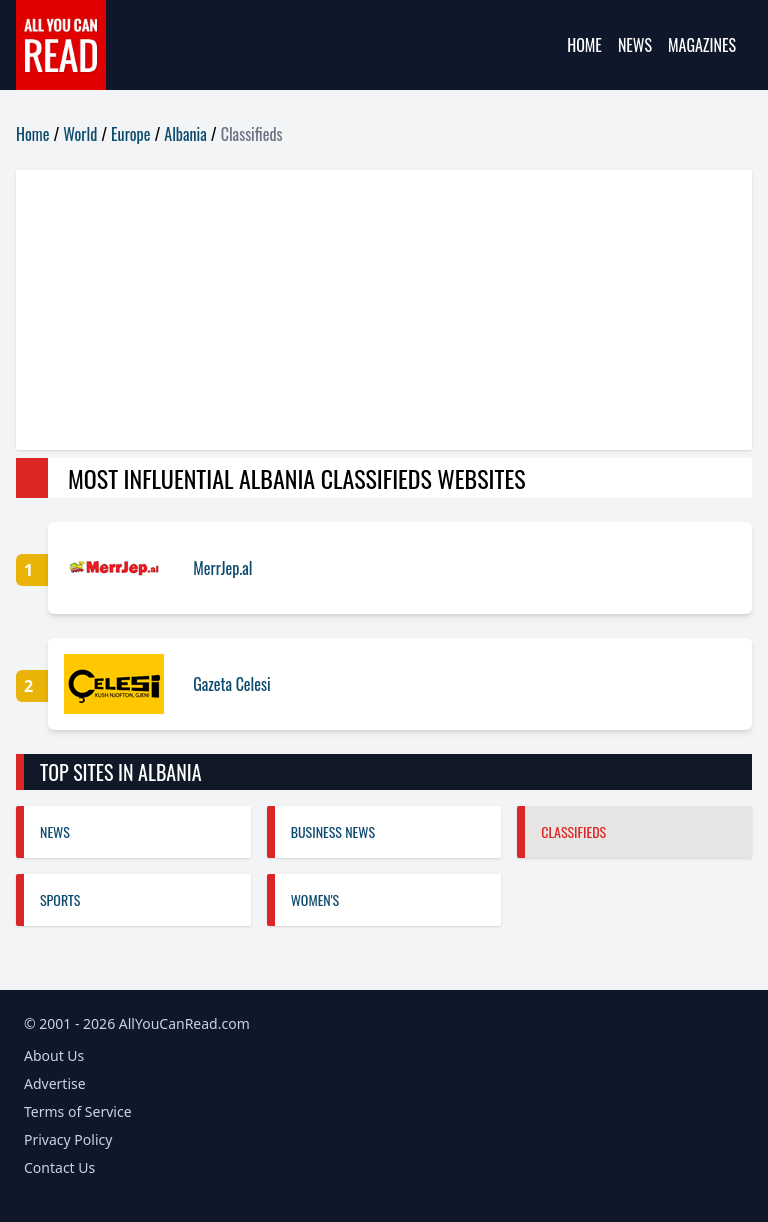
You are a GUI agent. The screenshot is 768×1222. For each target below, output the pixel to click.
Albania (185, 134)
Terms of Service (78, 1111)
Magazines (702, 45)
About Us (54, 1055)
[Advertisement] (384, 310)
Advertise (55, 1083)
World (80, 134)
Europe (130, 134)
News (635, 45)
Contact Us (59, 1167)
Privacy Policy (68, 1139)
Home (584, 45)
